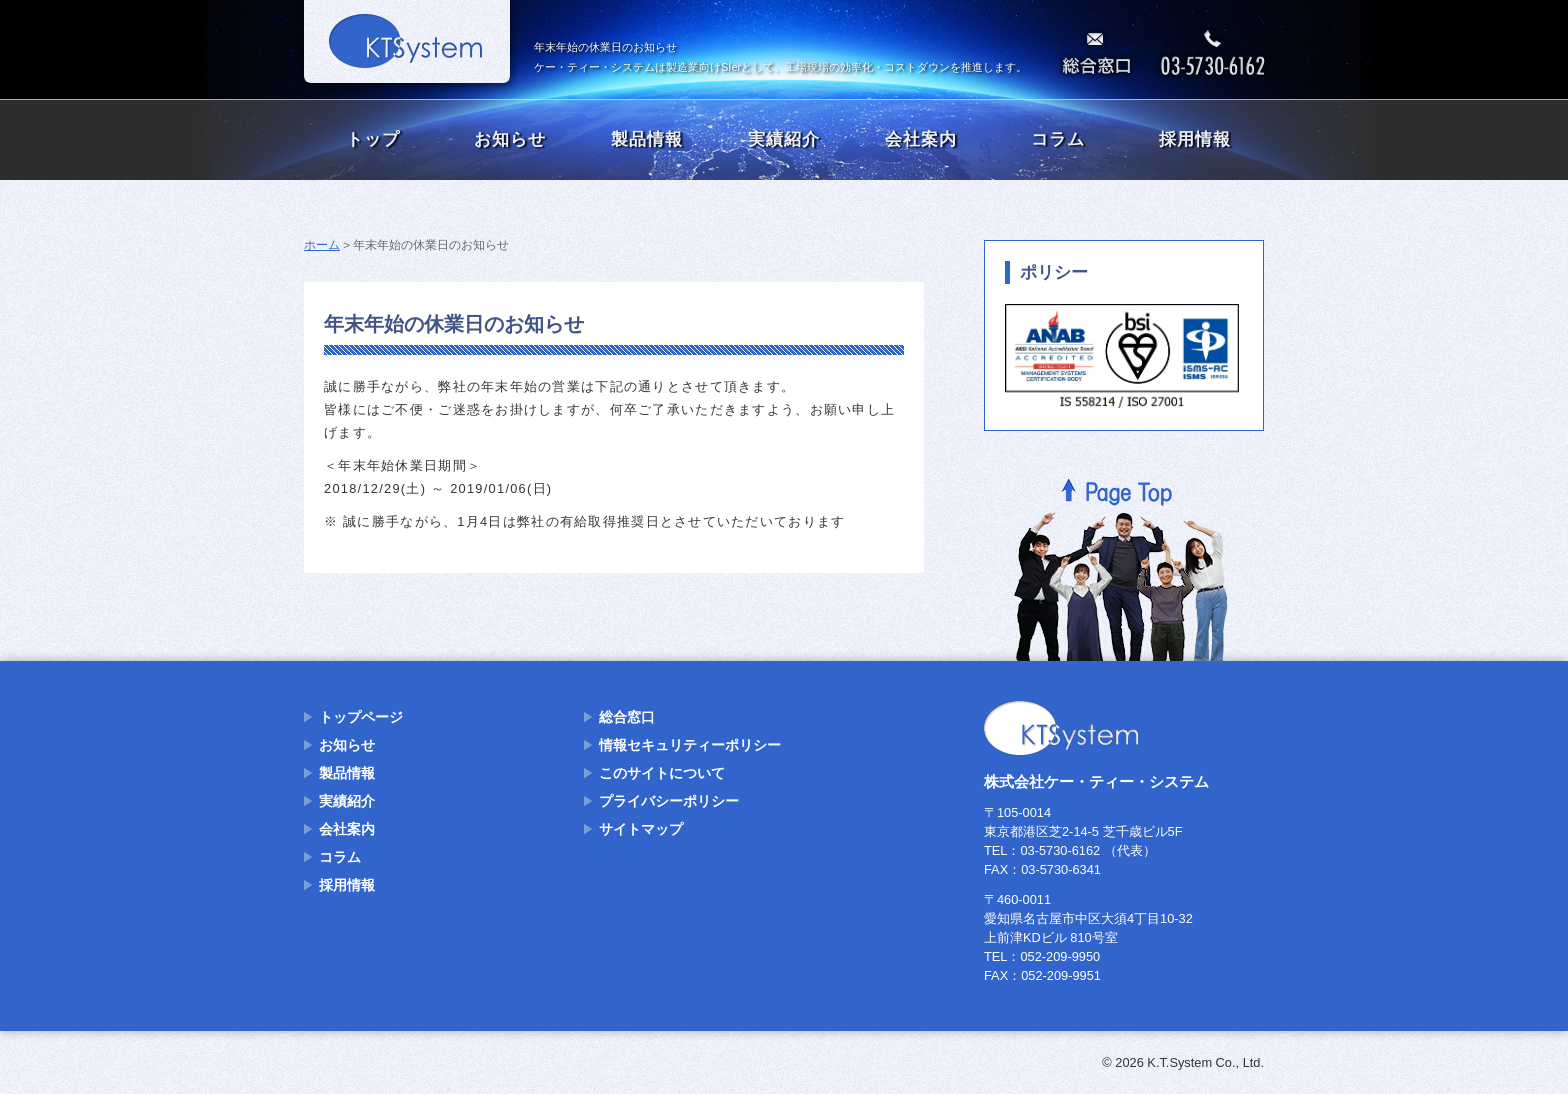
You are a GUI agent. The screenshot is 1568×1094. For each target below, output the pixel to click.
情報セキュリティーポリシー (690, 745)
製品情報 (647, 139)
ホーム (322, 245)
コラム (1058, 139)
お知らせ (510, 139)
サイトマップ (641, 829)
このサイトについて (662, 773)
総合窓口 (627, 717)
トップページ (361, 717)
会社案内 (921, 139)
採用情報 (1195, 139)
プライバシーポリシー (669, 801)
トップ (373, 139)
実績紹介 (784, 139)
